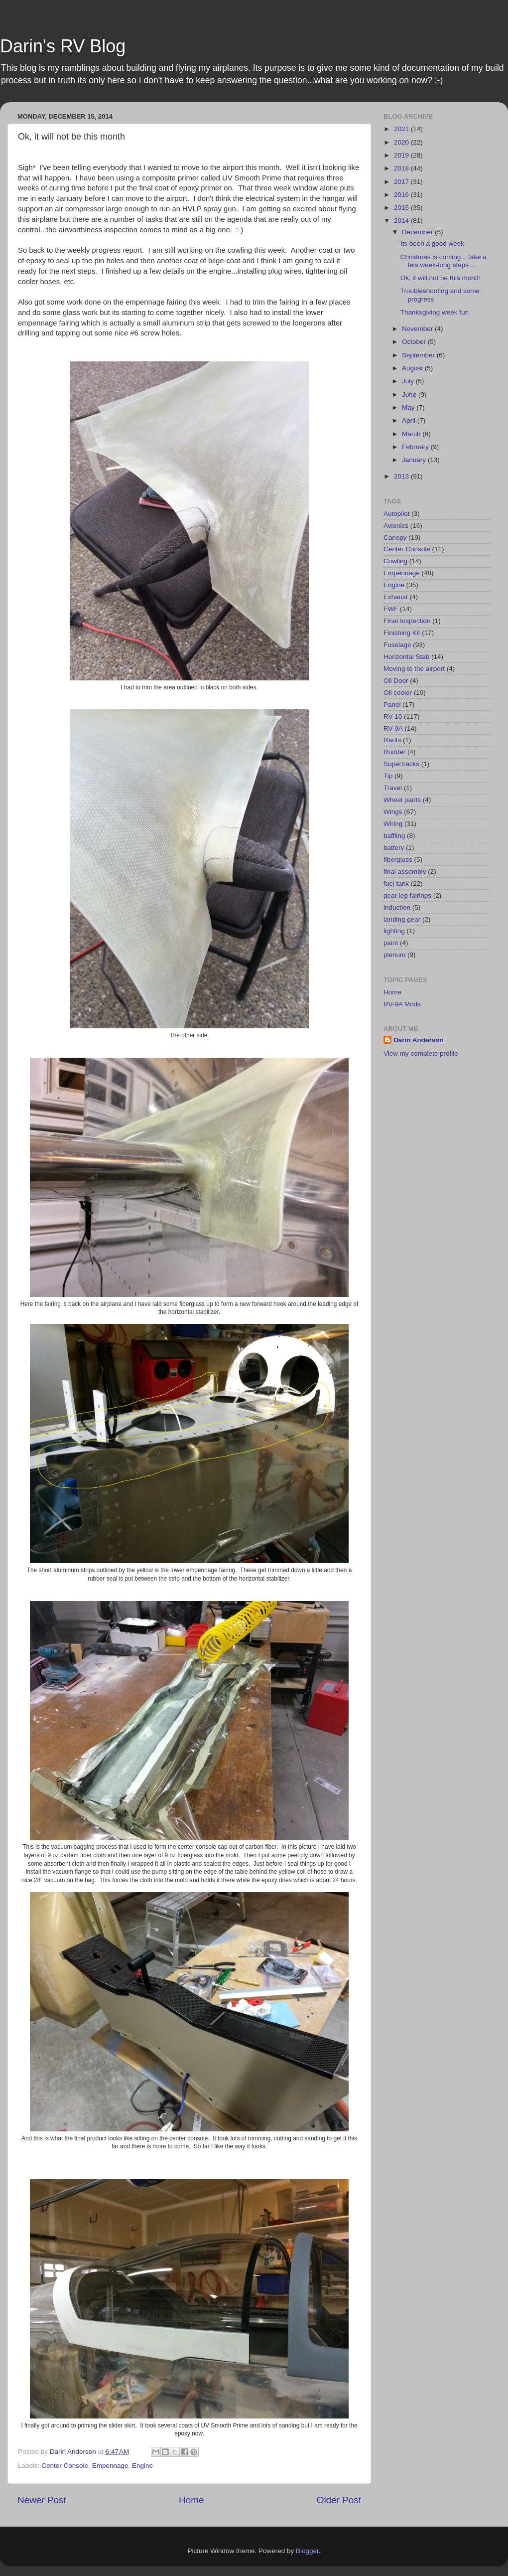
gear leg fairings (407, 895)
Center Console (64, 2465)
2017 (402, 181)
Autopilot (396, 513)
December (418, 232)
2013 (402, 476)
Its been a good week (432, 243)
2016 (402, 194)
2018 (402, 168)
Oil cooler (397, 692)
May (409, 407)
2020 (402, 142)
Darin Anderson (418, 1040)
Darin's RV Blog (63, 46)
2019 (402, 155)
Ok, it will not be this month (440, 278)
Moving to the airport (414, 668)
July (409, 381)
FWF (390, 609)
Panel (392, 704)
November (418, 328)
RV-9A (393, 728)
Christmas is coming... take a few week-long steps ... (443, 261)
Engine (142, 2465)
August (413, 368)
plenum (394, 955)
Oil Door (395, 680)
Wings (392, 811)
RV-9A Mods (402, 1004)
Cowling (395, 561)
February (416, 447)
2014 (402, 220)
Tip (387, 776)
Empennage (110, 2465)
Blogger (307, 2551)
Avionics (395, 525)
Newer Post (41, 2500)
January (415, 460)
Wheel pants (402, 800)
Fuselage (397, 644)
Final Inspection (407, 621)
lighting (394, 931)
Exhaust (395, 597)
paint (390, 943)
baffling (394, 835)
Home (191, 2500)
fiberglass (397, 859)
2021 (402, 129)
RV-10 (392, 716)
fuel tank (396, 883)
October (415, 341)
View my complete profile (420, 1053)
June (410, 394)
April (409, 420)
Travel (392, 788)
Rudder (394, 752)
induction (396, 907)
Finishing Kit (401, 633)
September (419, 355)
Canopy (395, 537)
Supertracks (401, 764)
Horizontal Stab (406, 656)
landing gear (401, 919)
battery (393, 847)
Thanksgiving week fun (434, 312)
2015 (402, 207)
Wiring (392, 823)
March (412, 434)
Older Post (339, 2500)
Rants (392, 740)
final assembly (404, 871)
